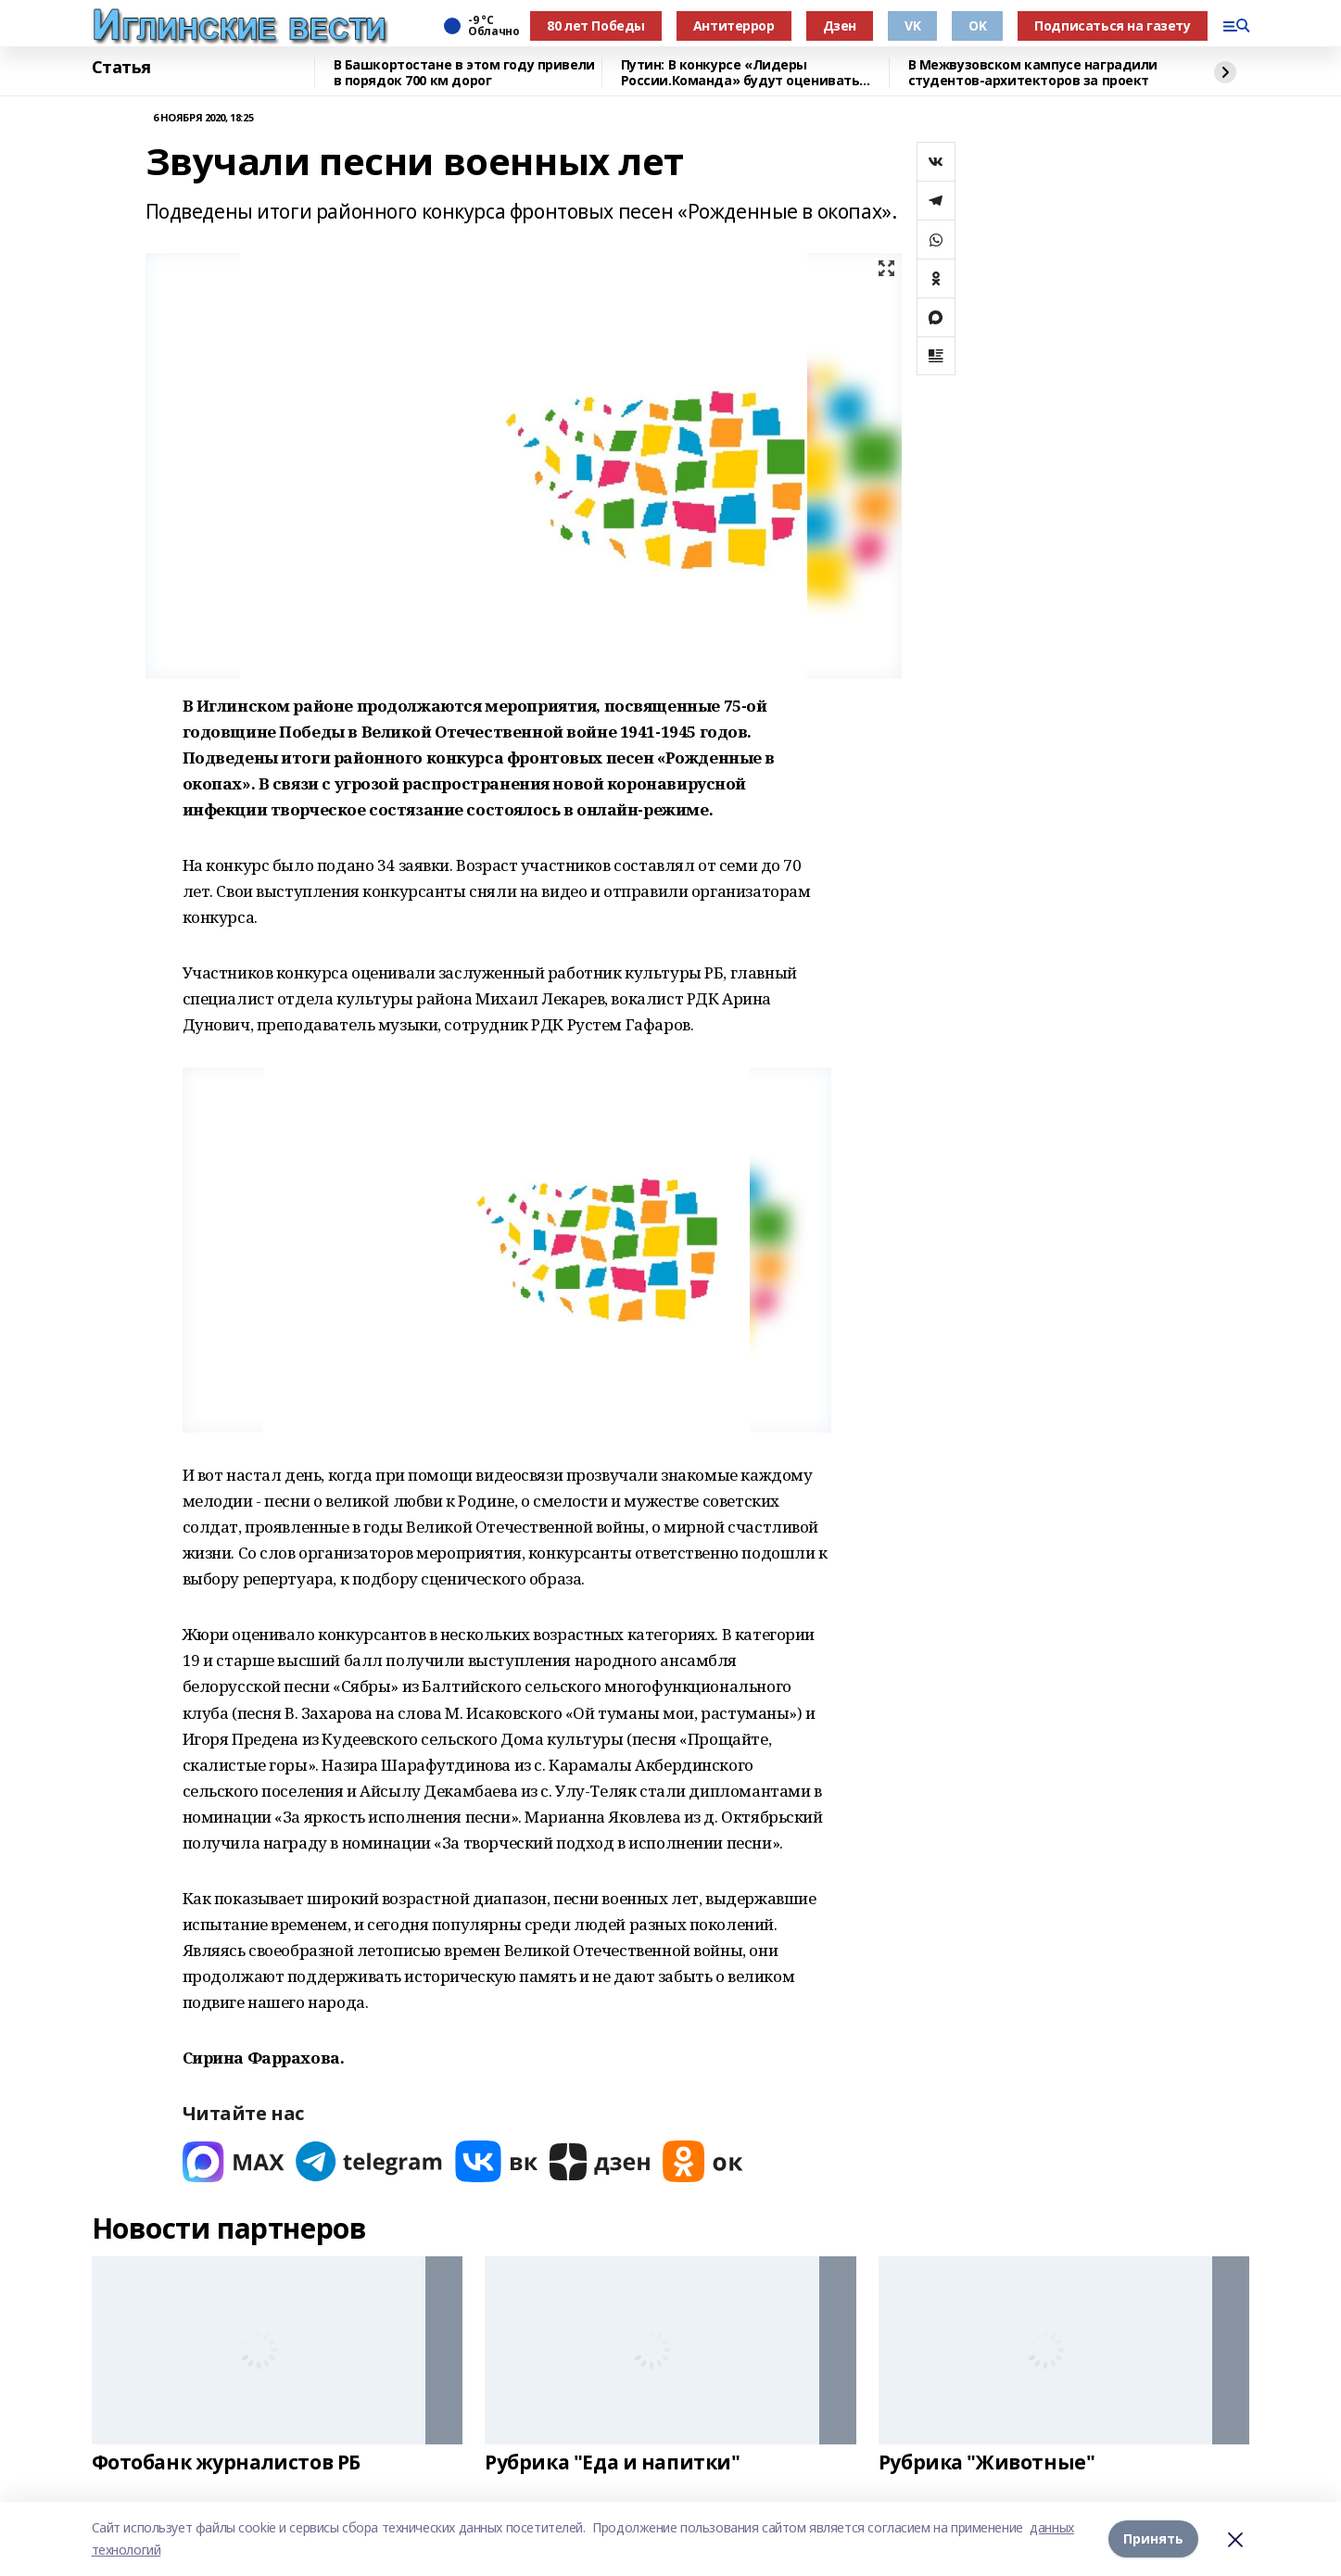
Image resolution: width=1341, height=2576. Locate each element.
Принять (1153, 2538)
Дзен (839, 25)
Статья (121, 67)
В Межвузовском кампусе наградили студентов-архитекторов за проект (1033, 72)
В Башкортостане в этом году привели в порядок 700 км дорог (464, 72)
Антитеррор (734, 25)
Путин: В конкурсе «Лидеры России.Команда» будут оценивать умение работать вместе (740, 72)
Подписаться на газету (1112, 25)
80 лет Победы (596, 25)
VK (912, 25)
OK (977, 25)
